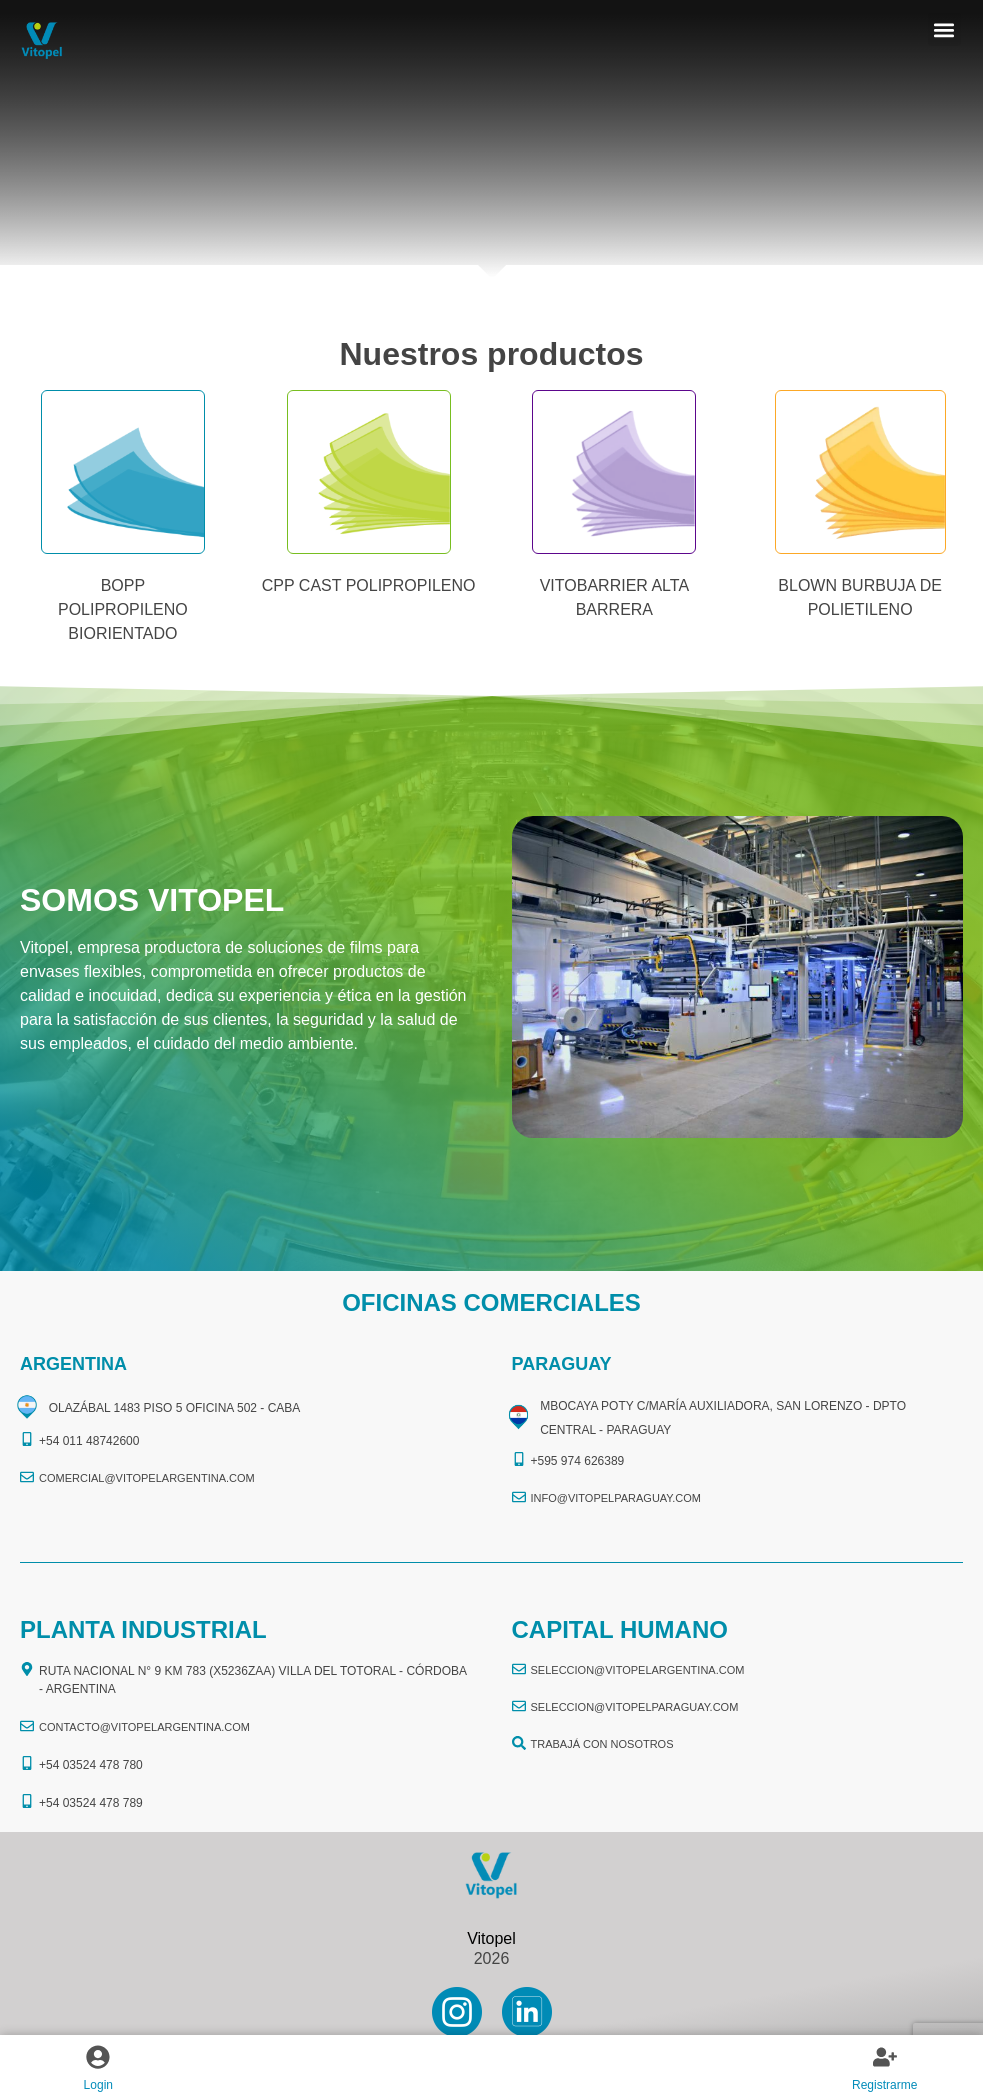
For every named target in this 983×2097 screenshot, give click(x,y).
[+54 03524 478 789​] (27, 1801)
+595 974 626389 (578, 1461)
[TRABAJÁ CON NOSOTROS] (519, 1743)
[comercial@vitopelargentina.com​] (27, 1477)
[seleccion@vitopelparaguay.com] (519, 1706)
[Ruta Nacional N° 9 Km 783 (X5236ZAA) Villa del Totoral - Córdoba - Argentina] (27, 1669)
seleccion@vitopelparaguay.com (635, 1707)
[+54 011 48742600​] (27, 1439)
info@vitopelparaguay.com (616, 1498)
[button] (944, 29)
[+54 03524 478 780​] (27, 1763)
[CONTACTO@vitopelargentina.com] (27, 1726)
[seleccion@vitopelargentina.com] (519, 1669)
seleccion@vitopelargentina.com (638, 1670)
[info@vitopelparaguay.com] (519, 1497)
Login (98, 2085)
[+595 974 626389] (519, 1459)
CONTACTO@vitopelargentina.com (144, 1727)
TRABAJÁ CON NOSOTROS (602, 1744)
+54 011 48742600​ (89, 1441)
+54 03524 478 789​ (91, 1803)
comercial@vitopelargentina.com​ (147, 1478)
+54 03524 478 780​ (91, 1765)
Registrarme (884, 2085)
